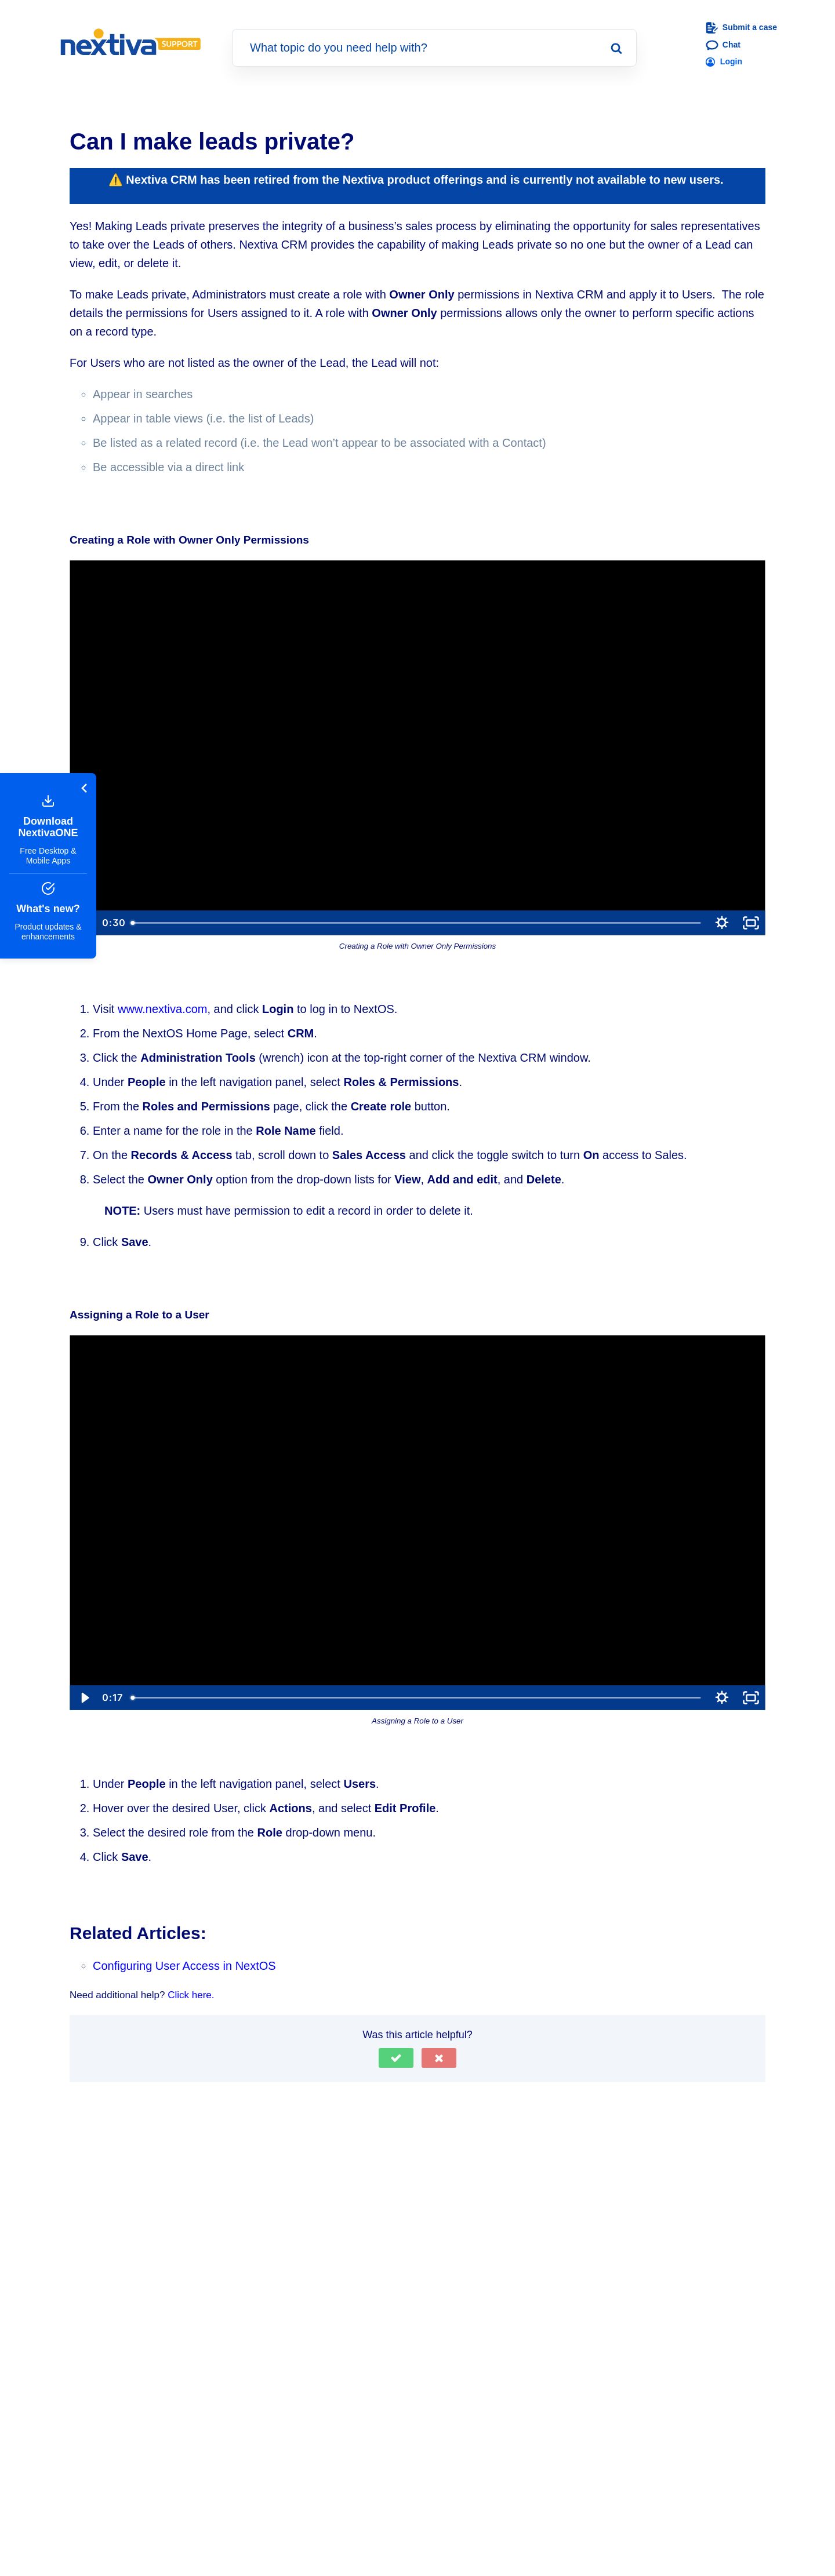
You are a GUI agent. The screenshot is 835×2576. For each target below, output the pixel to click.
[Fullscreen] (750, 922)
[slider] (416, 922)
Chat (723, 45)
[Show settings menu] (721, 922)
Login (724, 61)
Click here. (191, 1994)
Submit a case (741, 28)
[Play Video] (84, 1697)
